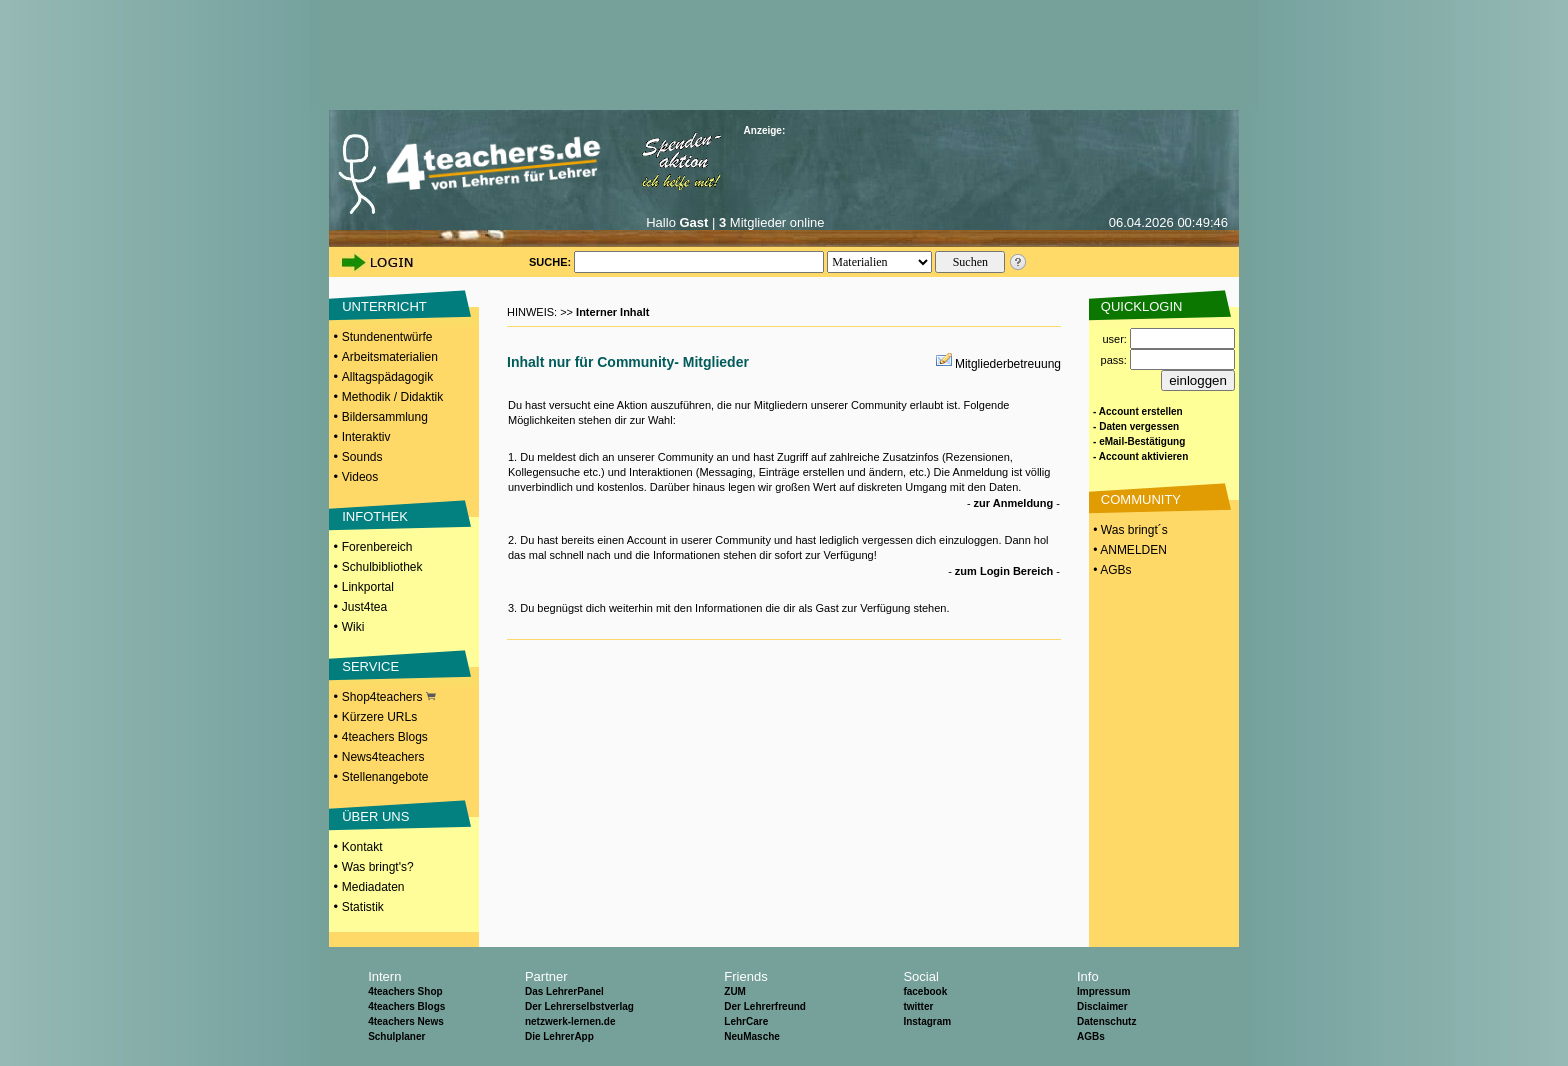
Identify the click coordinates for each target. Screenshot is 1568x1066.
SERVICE (370, 666)
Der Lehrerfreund (765, 1006)
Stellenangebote (385, 777)
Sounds (362, 457)
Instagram (927, 1021)
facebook (925, 991)
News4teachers (383, 757)
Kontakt (362, 847)
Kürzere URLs (379, 717)
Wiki (353, 627)
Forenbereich (377, 547)
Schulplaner (396, 1036)
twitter (918, 1006)
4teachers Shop (405, 991)
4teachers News (406, 1021)
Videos (360, 477)
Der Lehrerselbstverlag (579, 1006)
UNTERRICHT (384, 306)
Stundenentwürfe (387, 337)
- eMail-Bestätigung (1139, 441)
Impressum (1103, 991)
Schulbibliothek (382, 567)
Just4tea (364, 607)
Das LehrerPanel (564, 991)
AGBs (1091, 1036)
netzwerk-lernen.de (570, 1021)
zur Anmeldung (1014, 503)
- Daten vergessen (1136, 426)
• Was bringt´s (1129, 530)
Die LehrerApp (559, 1036)
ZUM (735, 991)
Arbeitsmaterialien (390, 357)
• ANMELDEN (1128, 550)
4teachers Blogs (385, 737)
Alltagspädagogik (387, 377)
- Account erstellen (1138, 411)
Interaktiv (366, 437)
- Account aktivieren (1140, 456)
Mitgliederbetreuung (1008, 364)
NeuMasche (752, 1036)
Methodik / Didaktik (392, 397)
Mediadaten (373, 887)
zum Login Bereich (1004, 571)
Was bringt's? (378, 867)
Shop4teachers (389, 697)
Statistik (363, 907)
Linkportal (368, 587)
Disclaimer (1102, 1006)
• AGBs (1111, 570)
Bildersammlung (385, 417)
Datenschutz (1106, 1021)
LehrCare (746, 1021)
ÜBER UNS (375, 816)
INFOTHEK (375, 516)
